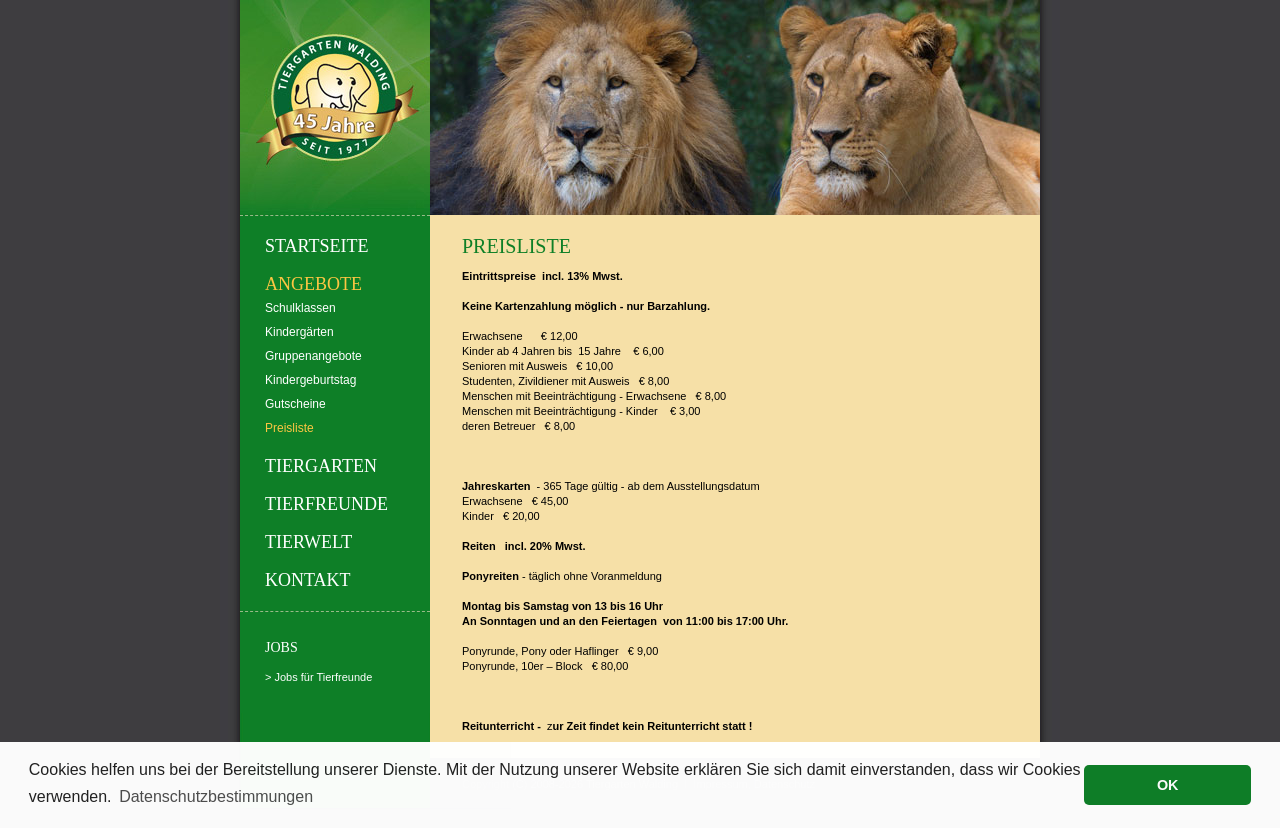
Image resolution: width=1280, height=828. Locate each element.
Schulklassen (300, 308)
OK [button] (1168, 785)
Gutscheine (295, 404)
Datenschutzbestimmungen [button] (216, 796)
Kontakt (308, 580)
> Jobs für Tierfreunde (318, 677)
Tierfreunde (326, 504)
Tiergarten (321, 466)
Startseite (316, 246)
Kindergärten (299, 332)
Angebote (313, 284)
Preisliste (289, 428)
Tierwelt (308, 542)
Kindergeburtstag (310, 380)
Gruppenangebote (313, 356)
